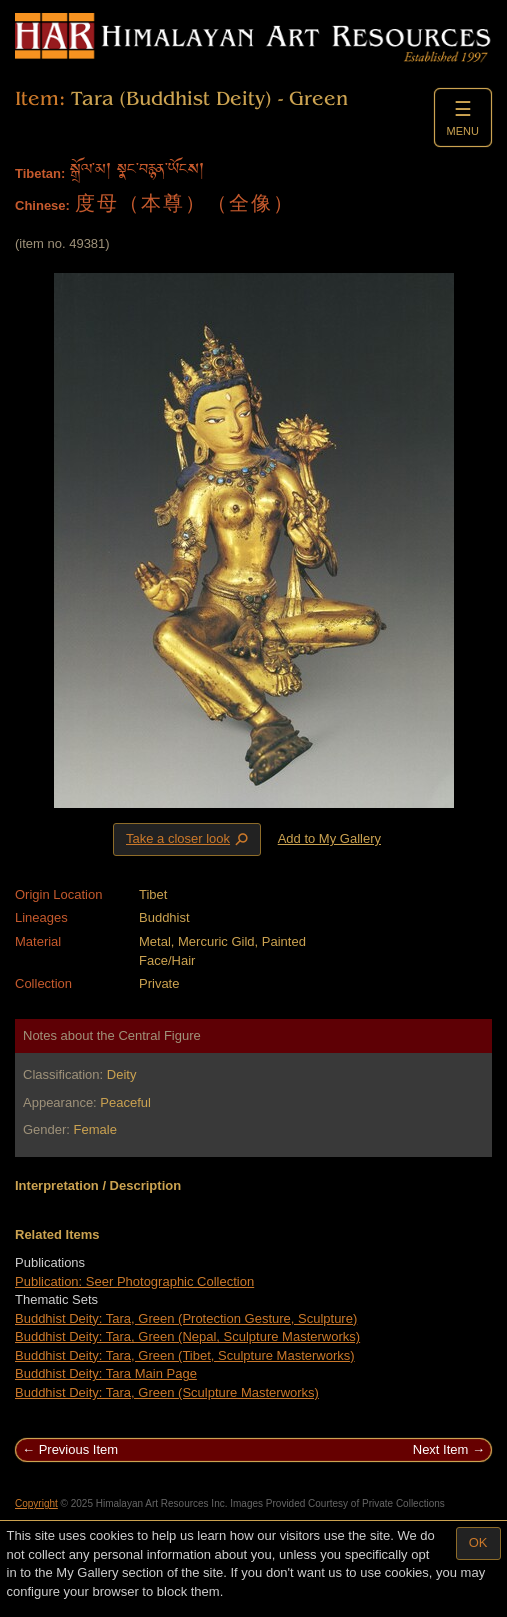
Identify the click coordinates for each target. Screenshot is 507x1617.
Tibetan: (40, 173)
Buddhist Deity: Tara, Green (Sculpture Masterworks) (167, 1392)
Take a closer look (189, 839)
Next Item (441, 1449)
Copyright (36, 1503)
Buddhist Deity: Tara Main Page (106, 1373)
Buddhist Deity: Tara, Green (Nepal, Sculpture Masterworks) (187, 1336)
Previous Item (78, 1449)
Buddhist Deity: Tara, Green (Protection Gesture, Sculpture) (186, 1318)
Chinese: (42, 205)
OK (478, 1542)
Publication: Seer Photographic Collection (134, 1281)
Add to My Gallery (329, 838)
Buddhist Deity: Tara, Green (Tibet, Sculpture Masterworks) (185, 1355)
